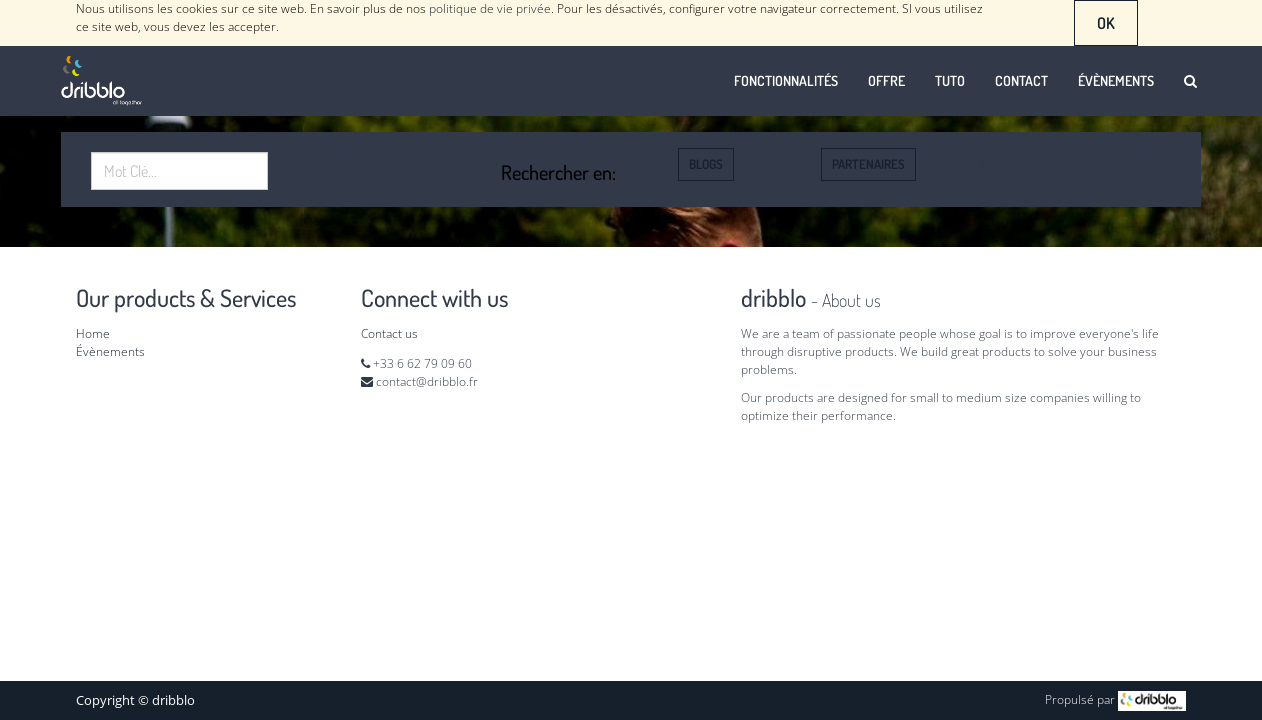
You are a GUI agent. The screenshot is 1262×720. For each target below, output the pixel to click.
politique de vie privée (490, 8)
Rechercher (337, 171)
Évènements (110, 351)
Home (93, 333)
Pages (648, 164)
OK (1106, 23)
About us (851, 300)
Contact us (389, 333)
